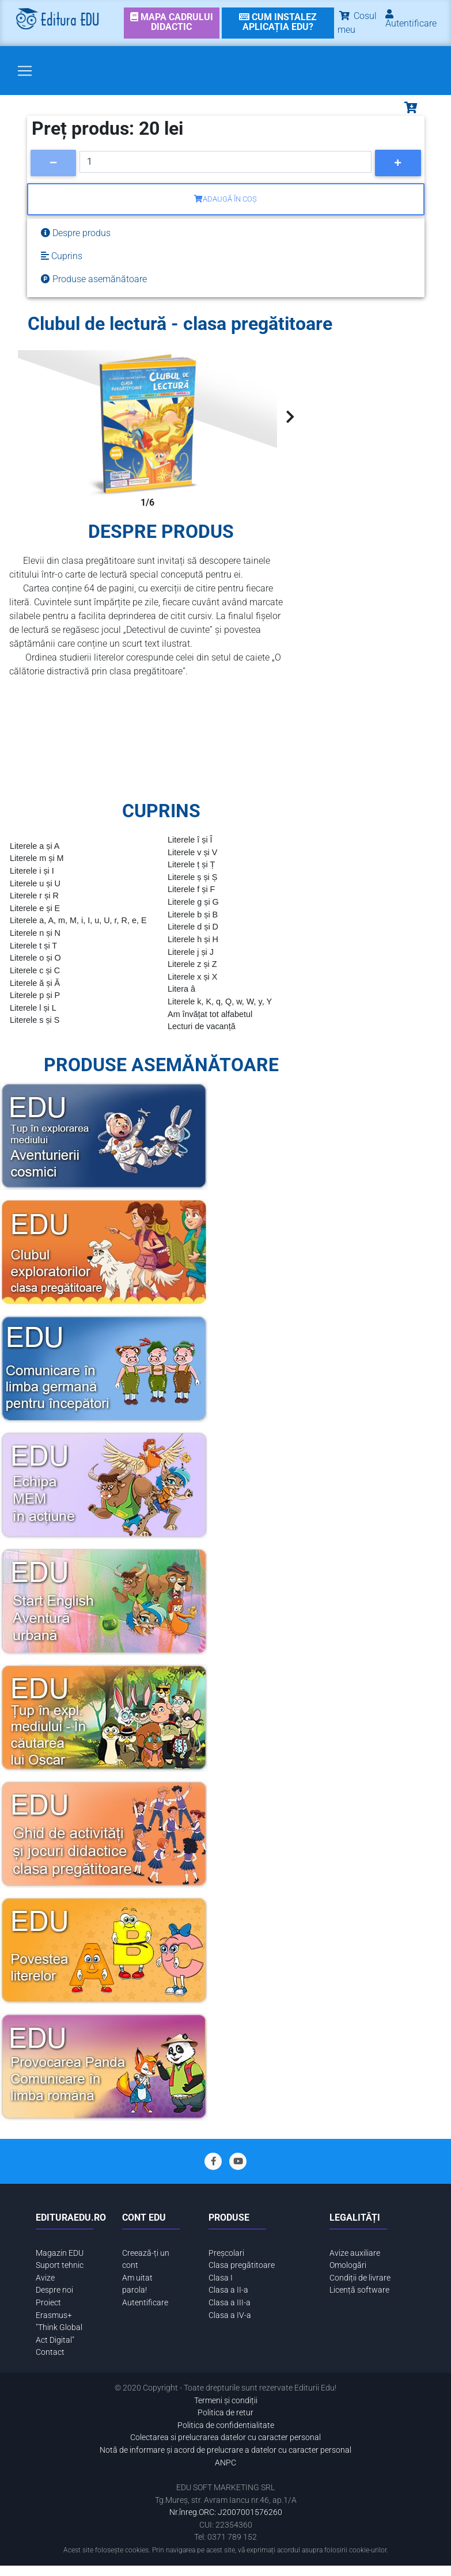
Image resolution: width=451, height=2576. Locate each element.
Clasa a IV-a (230, 2315)
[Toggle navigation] (24, 71)
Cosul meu (357, 22)
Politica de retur (225, 2413)
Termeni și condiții (225, 2401)
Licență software (359, 2290)
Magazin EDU (60, 2253)
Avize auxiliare (354, 2253)
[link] (171, 23)
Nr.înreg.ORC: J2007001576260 (225, 2512)
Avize (45, 2278)
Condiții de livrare (360, 2278)
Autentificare (145, 2303)
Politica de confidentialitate (225, 2425)
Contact (50, 2352)
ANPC (225, 2463)
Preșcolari (226, 2253)
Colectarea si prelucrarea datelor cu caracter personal (225, 2437)
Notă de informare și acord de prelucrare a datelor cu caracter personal (225, 2450)
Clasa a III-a (230, 2303)
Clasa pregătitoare (242, 2265)
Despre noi (54, 2290)
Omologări (347, 2265)
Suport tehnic (60, 2265)
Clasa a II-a (228, 2290)
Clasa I (221, 2278)
